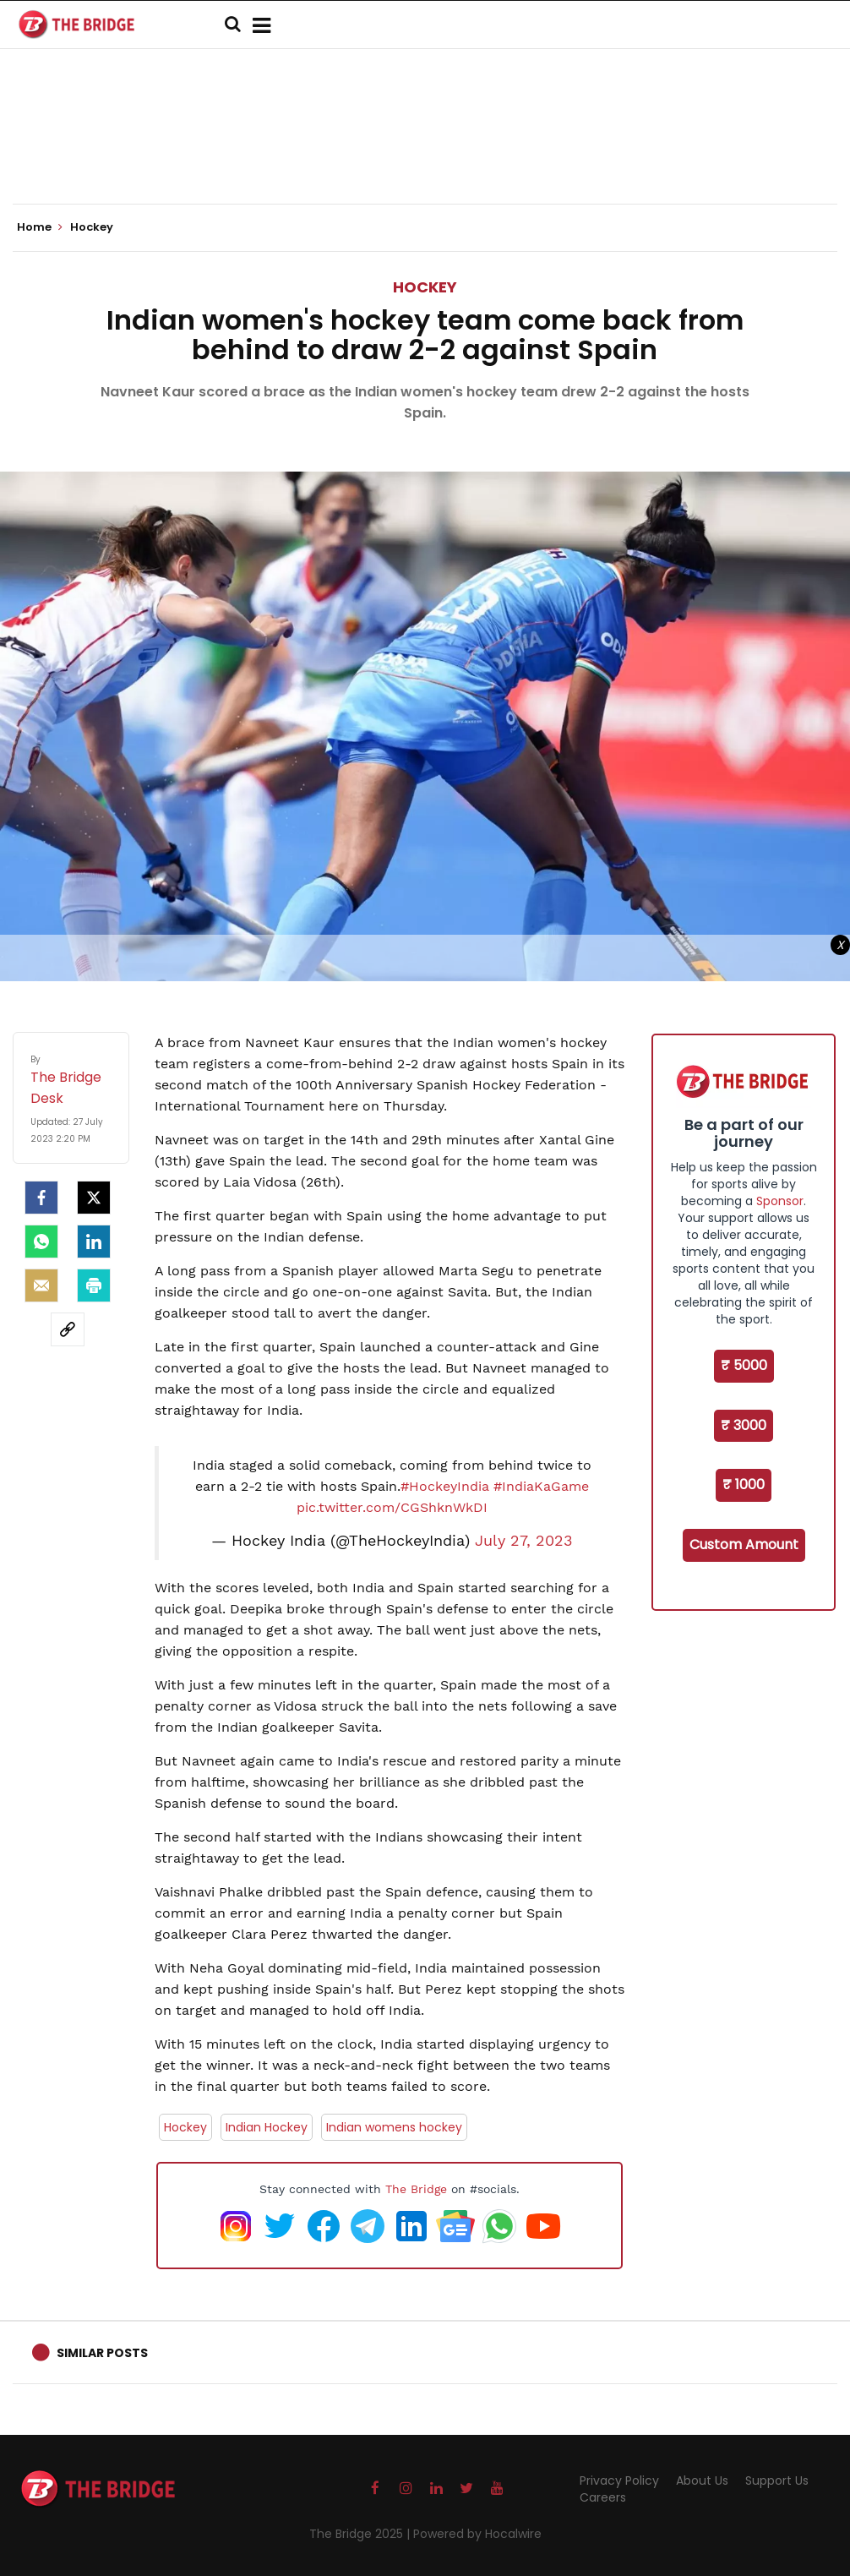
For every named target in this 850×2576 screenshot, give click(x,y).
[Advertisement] (425, 152)
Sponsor (780, 1200)
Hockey (425, 286)
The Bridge (416, 2189)
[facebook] (41, 1197)
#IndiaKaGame (541, 1486)
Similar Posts (102, 2352)
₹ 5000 (744, 1365)
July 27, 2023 (524, 1540)
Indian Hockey (267, 2127)
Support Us (777, 2480)
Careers (603, 2497)
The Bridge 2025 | (361, 2533)
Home (40, 227)
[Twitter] (94, 1197)
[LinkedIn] (94, 1241)
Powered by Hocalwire (477, 2533)
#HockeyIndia (444, 1486)
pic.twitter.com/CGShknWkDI (392, 1507)
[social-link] (67, 1329)
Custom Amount (743, 1544)
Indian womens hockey (394, 2127)
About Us (702, 2480)
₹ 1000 (743, 1484)
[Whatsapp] (41, 1241)
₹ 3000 (743, 1425)
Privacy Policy (619, 2480)
